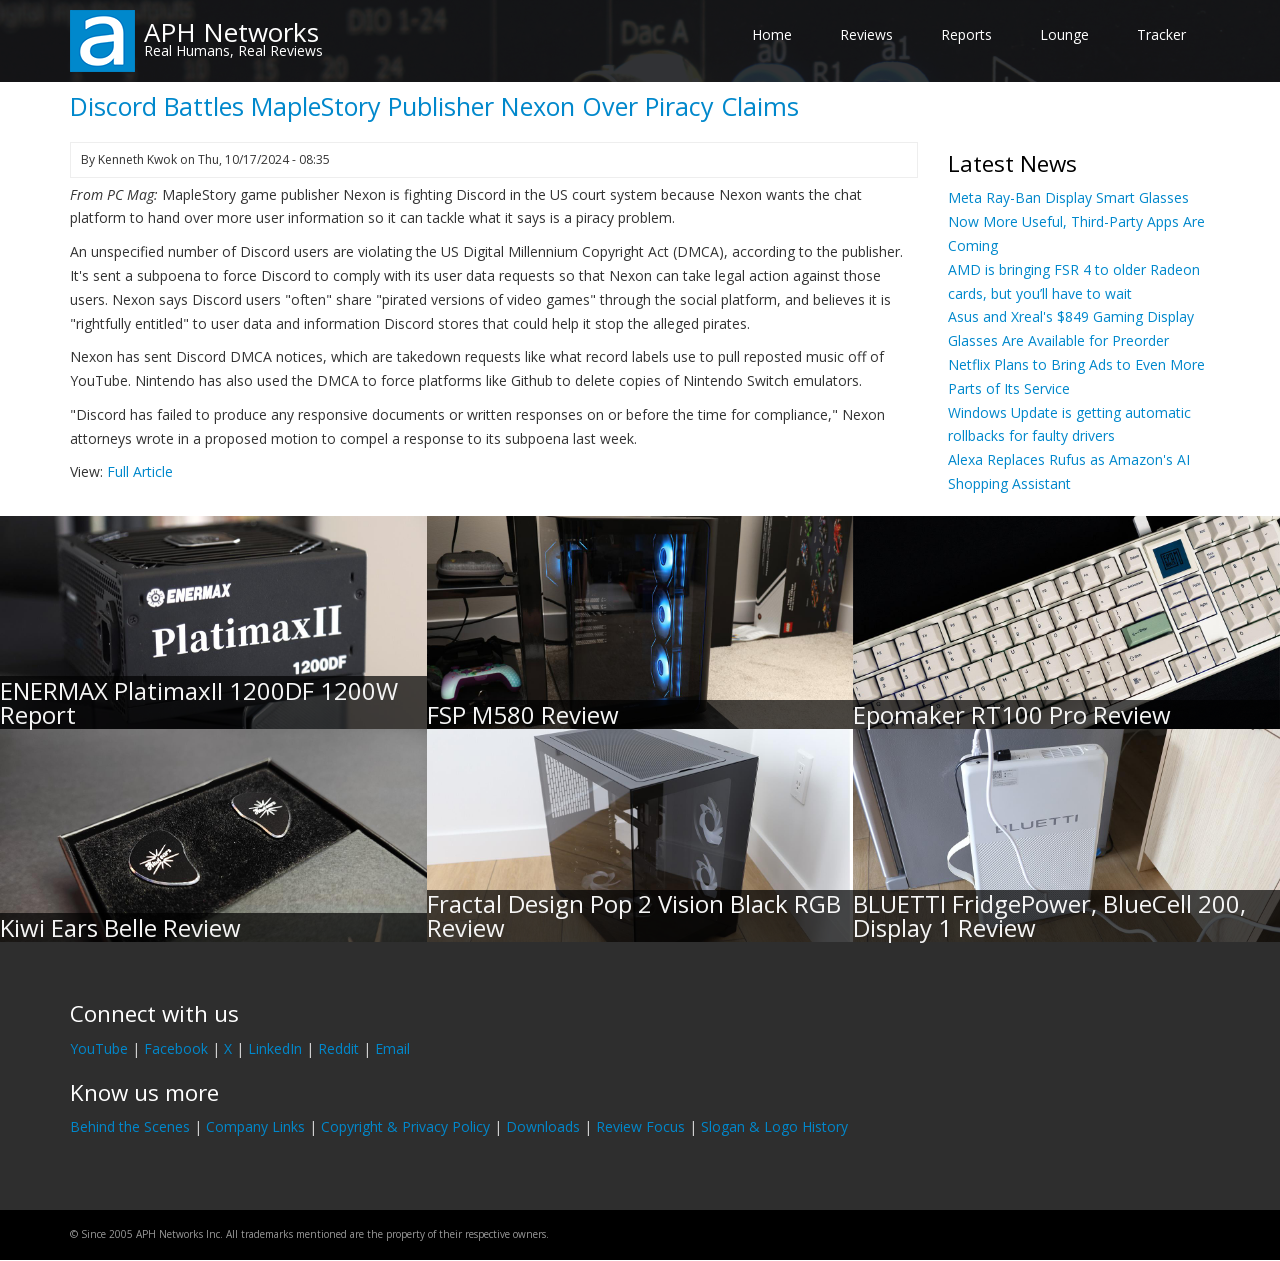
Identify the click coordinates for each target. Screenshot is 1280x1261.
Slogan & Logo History (774, 1126)
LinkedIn (275, 1048)
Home (772, 34)
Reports (966, 34)
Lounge (1064, 34)
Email (392, 1048)
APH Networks (231, 32)
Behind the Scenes (130, 1126)
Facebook (176, 1048)
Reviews (866, 34)
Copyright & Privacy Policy (405, 1126)
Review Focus (640, 1126)
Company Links (255, 1126)
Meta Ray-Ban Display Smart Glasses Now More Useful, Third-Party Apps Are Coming (1076, 221)
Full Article (140, 471)
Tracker (1161, 34)
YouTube (99, 1048)
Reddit (338, 1048)
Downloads (543, 1126)
